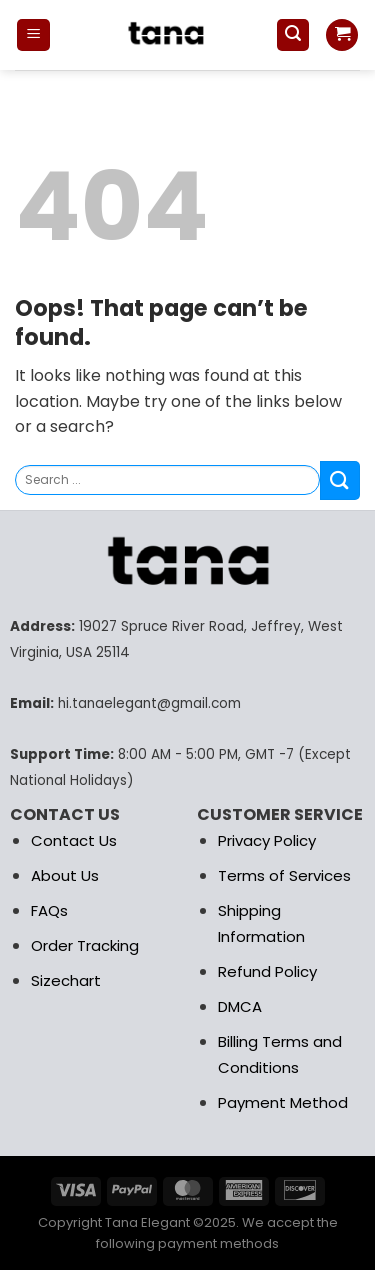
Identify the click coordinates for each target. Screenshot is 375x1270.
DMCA (240, 1006)
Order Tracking (85, 945)
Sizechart (66, 980)
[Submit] (340, 480)
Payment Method (283, 1102)
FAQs (49, 910)
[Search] (293, 35)
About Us (65, 875)
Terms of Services (284, 875)
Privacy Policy (267, 840)
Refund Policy (267, 971)
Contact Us (74, 840)
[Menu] (33, 35)
